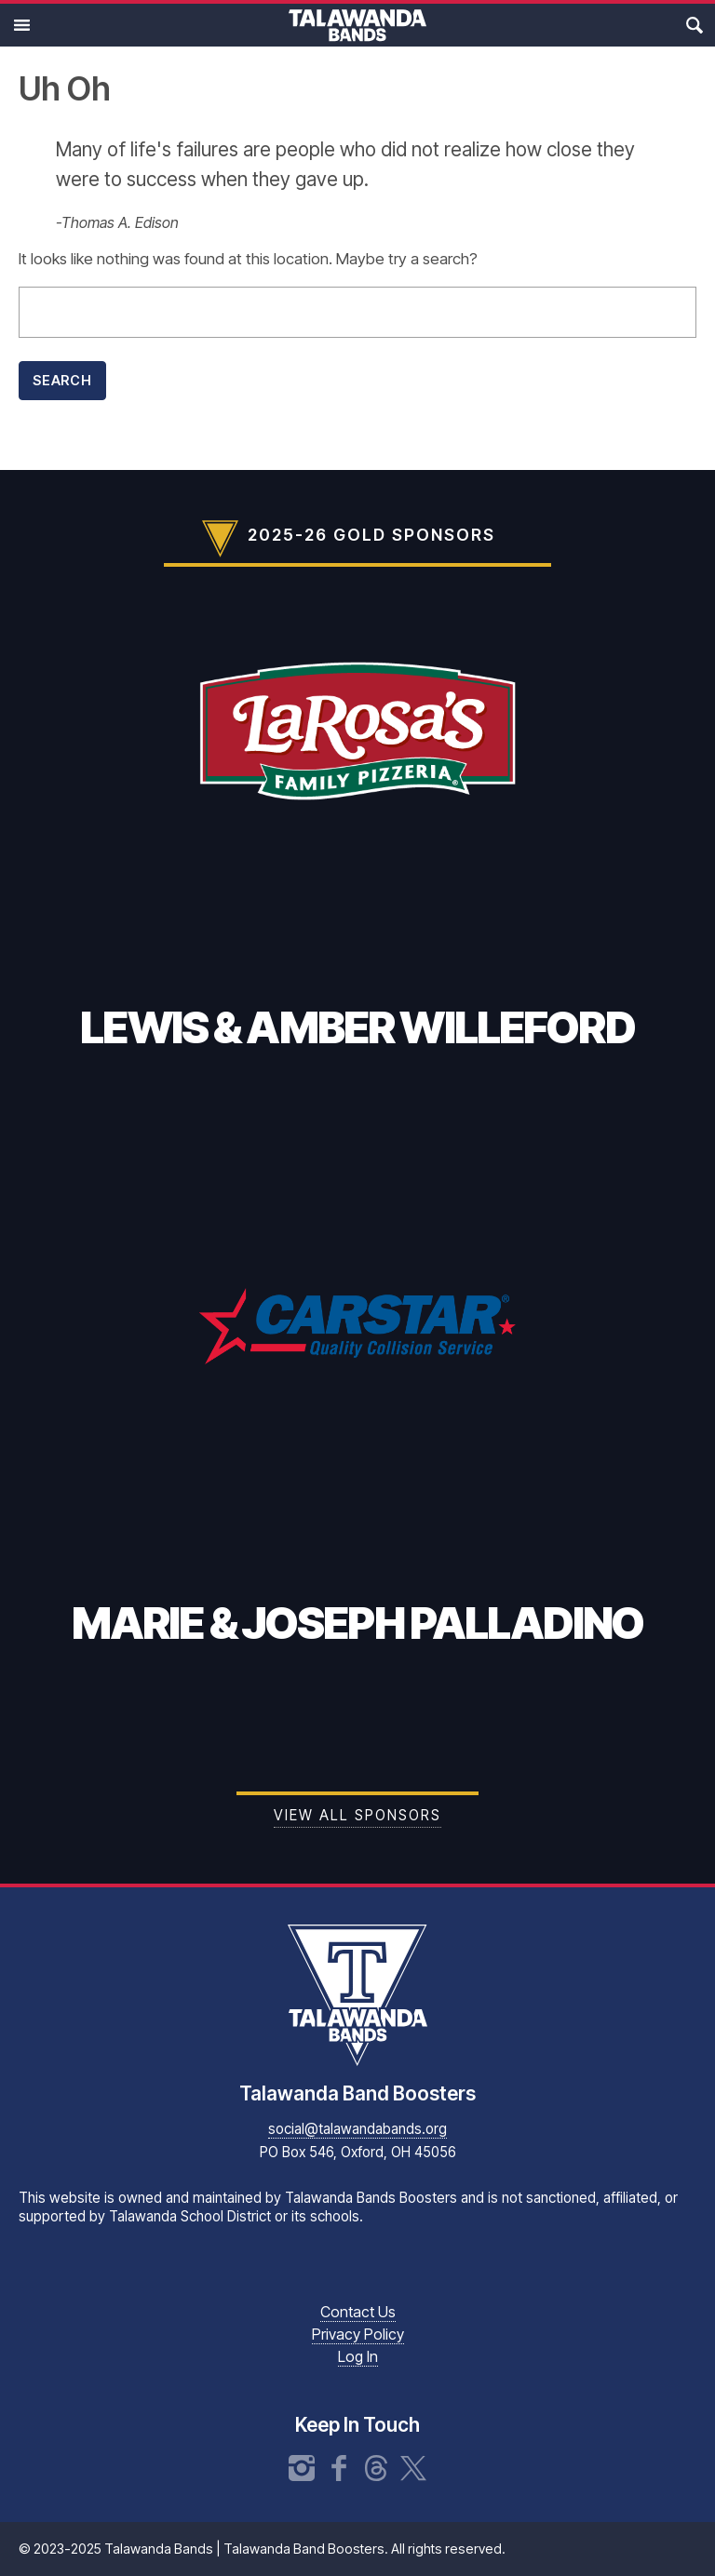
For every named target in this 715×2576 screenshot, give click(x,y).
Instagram (302, 2468)
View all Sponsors (357, 1815)
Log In (358, 2356)
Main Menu (21, 25)
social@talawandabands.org (357, 2129)
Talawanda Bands (357, 25)
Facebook (339, 2468)
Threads (376, 2468)
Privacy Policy (358, 2334)
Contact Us (358, 2311)
